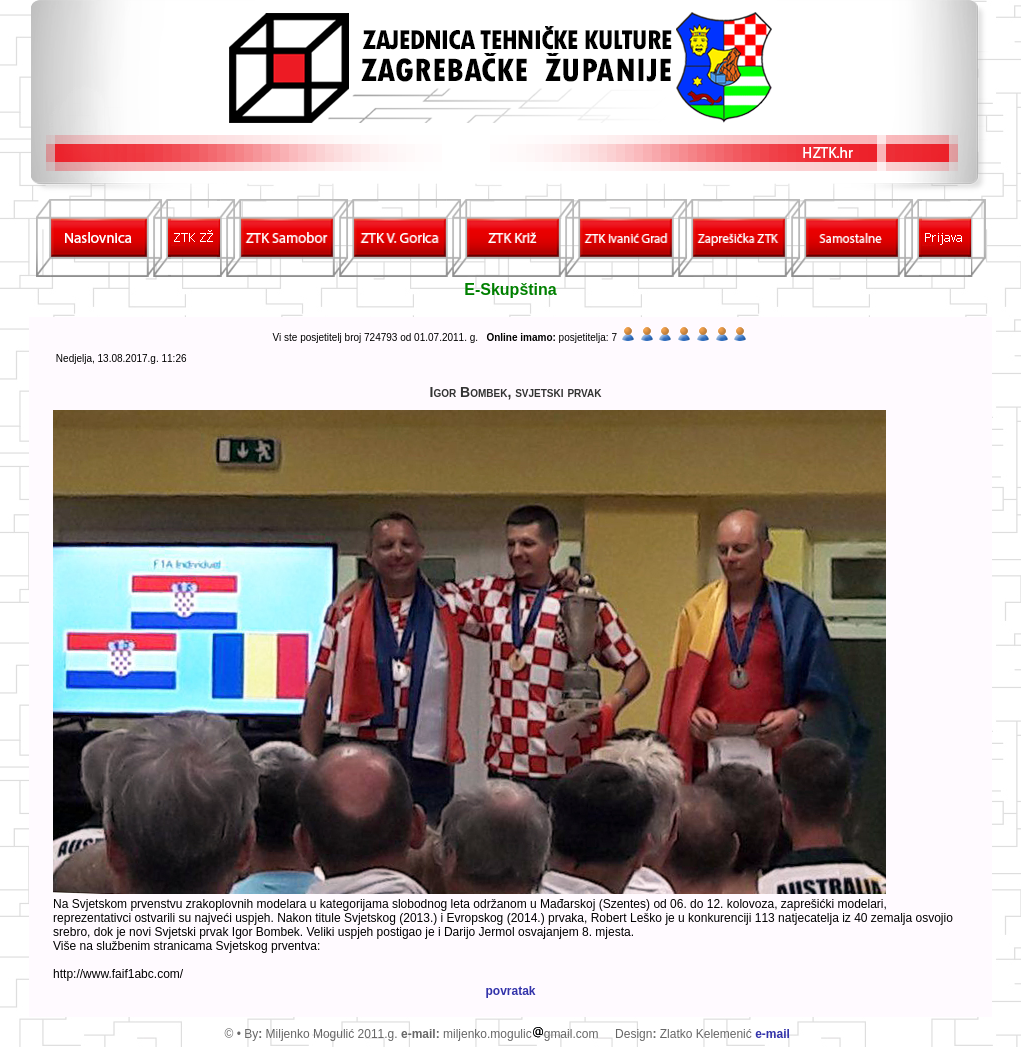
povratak (510, 991)
